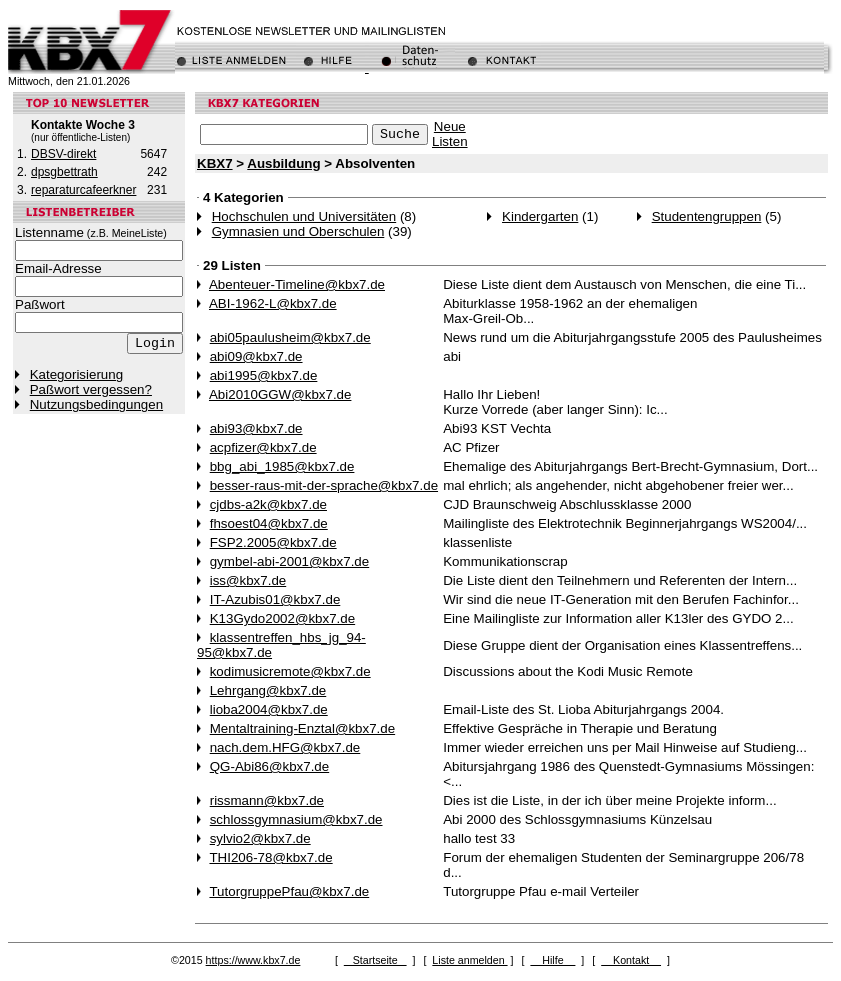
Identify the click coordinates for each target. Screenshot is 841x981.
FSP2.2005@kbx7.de (273, 542)
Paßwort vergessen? (91, 389)
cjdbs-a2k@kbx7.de (268, 504)
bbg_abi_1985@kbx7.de (282, 466)
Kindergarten (540, 216)
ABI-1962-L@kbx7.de (273, 303)
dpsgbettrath (64, 172)
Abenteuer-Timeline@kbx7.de (297, 284)
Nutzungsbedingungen (96, 404)
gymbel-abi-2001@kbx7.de (290, 561)
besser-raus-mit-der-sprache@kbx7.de (324, 485)
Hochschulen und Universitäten (304, 216)
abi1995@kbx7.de (264, 375)
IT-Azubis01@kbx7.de (275, 599)
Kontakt (631, 960)
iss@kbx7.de (248, 580)
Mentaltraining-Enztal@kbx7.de (302, 728)
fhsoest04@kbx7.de (269, 523)
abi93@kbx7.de (256, 428)
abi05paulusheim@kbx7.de (290, 337)
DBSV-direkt (63, 154)
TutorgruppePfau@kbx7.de (289, 891)
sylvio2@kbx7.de (260, 838)
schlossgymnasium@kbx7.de (296, 819)
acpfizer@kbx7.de (263, 447)
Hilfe (552, 960)
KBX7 (215, 163)
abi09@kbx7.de (256, 356)
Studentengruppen (707, 216)
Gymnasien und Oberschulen (298, 231)
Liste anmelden (469, 960)
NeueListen (450, 134)
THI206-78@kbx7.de (270, 857)
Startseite (375, 960)
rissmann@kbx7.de (267, 800)
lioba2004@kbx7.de (269, 709)
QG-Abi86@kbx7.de (269, 766)
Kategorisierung (76, 374)
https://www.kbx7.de (253, 960)
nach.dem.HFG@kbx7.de (285, 747)
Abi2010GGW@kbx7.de (280, 394)
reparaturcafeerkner (83, 190)
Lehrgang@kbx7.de (268, 690)
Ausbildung (283, 163)
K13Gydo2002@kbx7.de (282, 618)
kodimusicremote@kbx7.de (290, 671)
